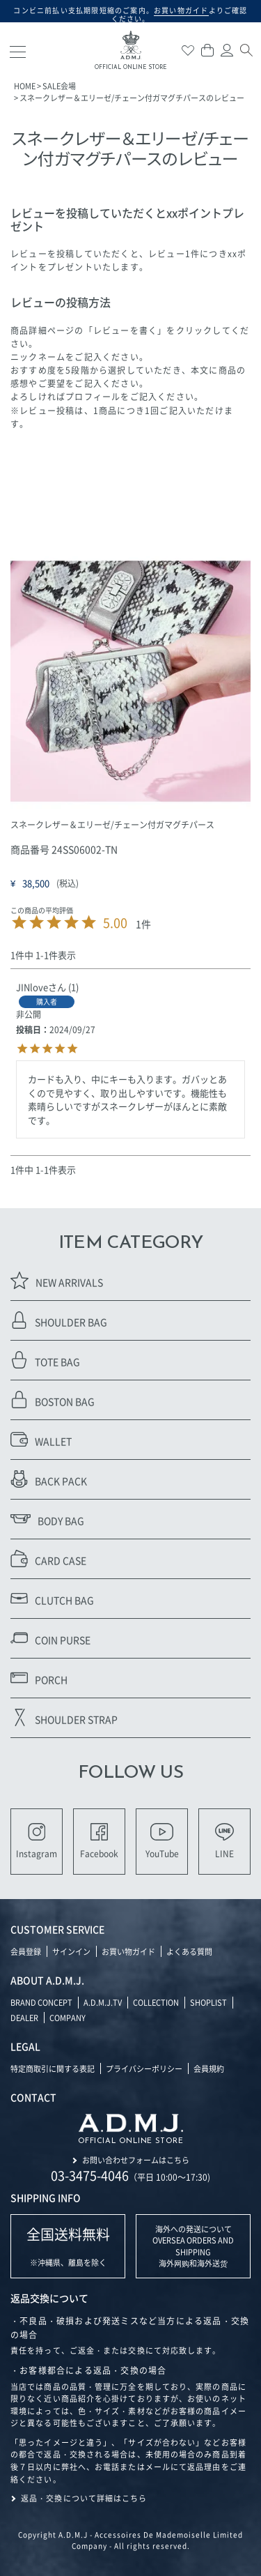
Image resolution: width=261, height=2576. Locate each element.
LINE (224, 1841)
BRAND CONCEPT (41, 2002)
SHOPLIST (208, 2002)
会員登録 (25, 1951)
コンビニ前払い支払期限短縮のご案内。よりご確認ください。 (130, 14)
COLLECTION (156, 2002)
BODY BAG (47, 1518)
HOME (24, 85)
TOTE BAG (45, 1360)
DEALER (24, 2017)
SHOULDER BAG (58, 1320)
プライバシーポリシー (144, 2068)
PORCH (39, 1677)
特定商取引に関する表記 (52, 2068)
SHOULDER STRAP (64, 1717)
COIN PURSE (50, 1638)
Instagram (36, 1841)
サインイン (71, 1951)
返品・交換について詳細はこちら (84, 2497)
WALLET (41, 1439)
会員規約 (208, 2068)
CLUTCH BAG (52, 1598)
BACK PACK (48, 1479)
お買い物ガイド (128, 1951)
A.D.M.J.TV (103, 2002)
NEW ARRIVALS (56, 1280)
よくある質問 (189, 1951)
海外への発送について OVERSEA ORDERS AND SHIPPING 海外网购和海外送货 (193, 2246)
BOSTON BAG (52, 1399)
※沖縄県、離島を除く (68, 2246)
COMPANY (67, 2017)
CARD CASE (48, 1558)
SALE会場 (59, 85)
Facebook (99, 1841)
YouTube (162, 1841)
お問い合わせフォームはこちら (135, 2159)
